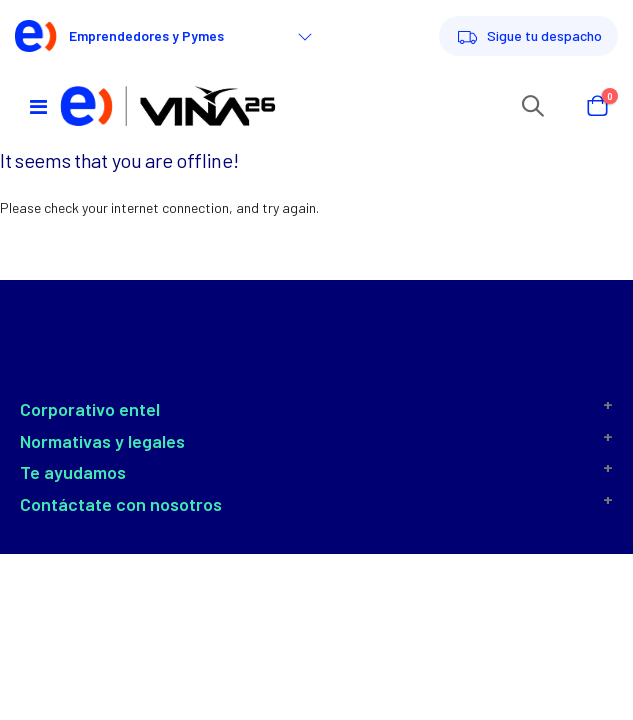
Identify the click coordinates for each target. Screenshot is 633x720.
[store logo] (168, 105)
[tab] (316, 410)
